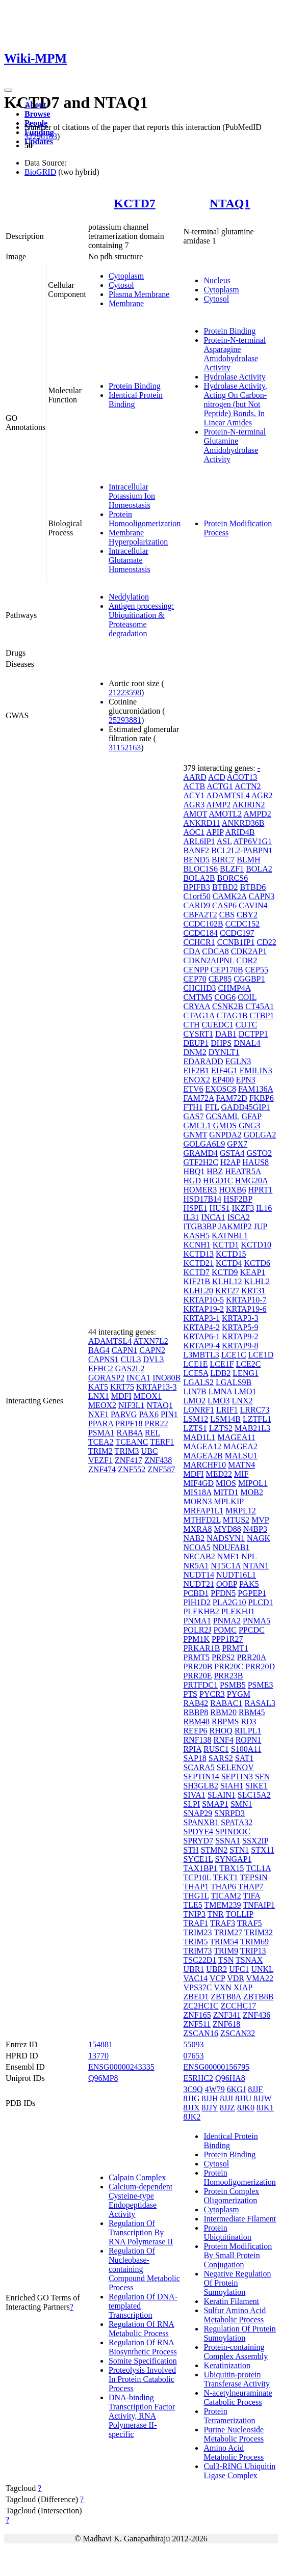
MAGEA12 (202, 1446)
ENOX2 (196, 1079)
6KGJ (236, 2089)
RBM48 (196, 1721)
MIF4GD (198, 1483)
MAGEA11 (236, 1437)
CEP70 (194, 978)
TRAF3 (222, 1923)
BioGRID (40, 172)
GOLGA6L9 (204, 1144)
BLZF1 (232, 868)
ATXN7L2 (150, 1341)
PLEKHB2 (201, 1611)
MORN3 (197, 1501)
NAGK (258, 1538)
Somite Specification (143, 2360)
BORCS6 (232, 878)
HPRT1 (260, 1189)
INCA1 (138, 1377)
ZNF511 (197, 2024)
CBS (227, 914)
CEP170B (227, 969)
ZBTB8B (258, 1996)
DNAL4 (247, 1043)
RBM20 (223, 1712)
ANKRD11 (201, 823)
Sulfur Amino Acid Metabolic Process (234, 2315)
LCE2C (248, 1364)
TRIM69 (254, 1941)
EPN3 (245, 1079)
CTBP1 (261, 1015)
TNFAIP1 (259, 1905)
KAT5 (98, 1386)
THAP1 (196, 1886)
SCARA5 (198, 1767)
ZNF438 (158, 1460)
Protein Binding (135, 386)
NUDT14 (198, 1574)
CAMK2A (230, 896)
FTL (212, 1107)
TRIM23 (197, 1932)
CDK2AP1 (249, 951)
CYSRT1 (198, 1033)
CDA (191, 951)
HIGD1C (218, 1180)
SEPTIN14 (201, 1776)
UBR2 (216, 1969)
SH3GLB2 (200, 1785)
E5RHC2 (198, 2078)
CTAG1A (198, 1015)
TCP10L (197, 1877)
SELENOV (235, 1767)
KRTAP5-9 (240, 1327)
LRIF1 (227, 1409)
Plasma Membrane (139, 294)
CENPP (195, 969)
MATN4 (241, 1464)
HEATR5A (243, 1171)
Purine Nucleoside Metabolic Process (233, 2434)
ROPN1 (249, 1740)
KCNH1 (196, 1244)
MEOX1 (148, 1396)
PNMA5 (256, 1620)
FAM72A (198, 1098)
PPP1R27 (227, 1639)
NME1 (228, 1556)
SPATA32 (236, 1822)
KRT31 (253, 1290)
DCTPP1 (253, 1033)
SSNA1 (227, 1840)
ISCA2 (238, 1217)
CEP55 (256, 969)
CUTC (247, 1024)
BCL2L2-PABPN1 (241, 850)
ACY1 (193, 795)
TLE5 (192, 1905)
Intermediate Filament (239, 2218)
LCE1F (222, 1364)
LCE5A (195, 1373)
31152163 (125, 747)
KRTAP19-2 (203, 1309)
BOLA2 (259, 868)
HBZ (215, 1171)
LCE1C (233, 1354)
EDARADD (203, 1061)
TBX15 (231, 1868)
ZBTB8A (226, 1996)
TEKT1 (225, 1877)
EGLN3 (238, 1061)
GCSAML (222, 1116)
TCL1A (258, 1868)
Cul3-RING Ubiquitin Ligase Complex (239, 2471)
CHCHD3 (199, 988)
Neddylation (129, 596)
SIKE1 (256, 1785)
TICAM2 (226, 1895)
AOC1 (193, 832)
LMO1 (245, 1391)
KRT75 (122, 1386)
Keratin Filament (231, 2301)
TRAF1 (195, 1923)
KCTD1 (226, 1244)
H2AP (230, 1162)
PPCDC (252, 1629)
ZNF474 (102, 1469)
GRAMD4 (200, 1153)
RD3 (248, 1721)
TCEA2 (101, 1442)
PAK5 (249, 1584)
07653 (193, 2055)
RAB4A (129, 1432)
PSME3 (260, 1684)
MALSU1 (241, 1455)
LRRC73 (255, 1409)
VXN (223, 1987)
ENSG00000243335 (121, 2067)
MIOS (226, 1483)
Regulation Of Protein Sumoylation (239, 2333)
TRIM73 (197, 1950)
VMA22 (259, 1978)
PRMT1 (235, 1648)
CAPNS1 (103, 1359)
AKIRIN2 (248, 804)
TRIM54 (224, 1941)
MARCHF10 (204, 1464)
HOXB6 (232, 1189)
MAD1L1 (199, 1437)
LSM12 (195, 1419)
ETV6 (193, 1088)
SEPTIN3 (237, 1776)
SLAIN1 (222, 1795)
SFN (262, 1776)
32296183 (40, 136)
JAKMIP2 (235, 1226)
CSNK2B (227, 1006)
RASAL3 (259, 1703)
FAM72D (231, 1098)
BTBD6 (253, 887)
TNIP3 (194, 1914)
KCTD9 (225, 1272)
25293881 (125, 720)
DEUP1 (196, 1043)
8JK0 (245, 2107)
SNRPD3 (229, 1813)
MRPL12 (240, 1510)
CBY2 (247, 914)
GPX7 (237, 1144)
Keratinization (226, 2365)
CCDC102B (203, 923)
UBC (149, 1451)
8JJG (191, 2098)
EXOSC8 (221, 1088)
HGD (192, 1180)
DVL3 (153, 1359)
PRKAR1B (201, 1648)
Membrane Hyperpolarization (138, 537)
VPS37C (197, 1987)
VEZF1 (100, 1460)
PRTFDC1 (200, 1684)
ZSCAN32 (237, 2033)
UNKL (262, 1969)
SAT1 (244, 1758)
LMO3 (219, 1400)
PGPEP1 (252, 1593)
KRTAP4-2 (201, 1327)
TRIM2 (100, 1451)
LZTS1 (195, 1428)
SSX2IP (255, 1840)
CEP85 (220, 978)
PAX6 (149, 1414)
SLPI (191, 1804)
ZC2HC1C (200, 2005)
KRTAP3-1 (201, 1318)
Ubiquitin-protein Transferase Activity (236, 2379)
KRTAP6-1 (201, 1336)
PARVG (124, 1414)
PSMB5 (233, 1684)
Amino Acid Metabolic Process (233, 2452)
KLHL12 (227, 1281)
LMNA (220, 1391)
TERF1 (162, 1442)
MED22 (219, 1474)
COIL (247, 997)
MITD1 (226, 1492)
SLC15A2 (254, 1795)
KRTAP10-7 (246, 1299)
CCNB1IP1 (236, 942)
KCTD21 (198, 1263)
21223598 (125, 692)
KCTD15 (231, 1254)
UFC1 (239, 1969)
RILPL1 (248, 1730)
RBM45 (252, 1712)
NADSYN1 (226, 1538)
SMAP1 (215, 1804)
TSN (226, 1960)
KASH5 (196, 1235)
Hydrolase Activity (234, 376)
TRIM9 (226, 1950)
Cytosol (121, 285)
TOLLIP (239, 1914)
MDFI (121, 1396)
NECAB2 (199, 1556)
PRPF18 (128, 1423)
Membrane (126, 303)
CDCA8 (215, 951)
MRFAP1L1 (203, 1510)
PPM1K (196, 1639)
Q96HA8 (230, 2078)
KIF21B (196, 1281)
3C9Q (192, 2089)
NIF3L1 (131, 1405)
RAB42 (195, 1703)
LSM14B (225, 1419)
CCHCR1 (199, 942)
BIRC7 (223, 859)
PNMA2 (227, 1620)
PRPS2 (223, 1657)
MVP (260, 1519)
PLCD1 (260, 1602)
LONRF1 (198, 1409)
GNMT (195, 1134)
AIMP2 (218, 804)
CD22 (266, 942)
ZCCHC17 (238, 2005)
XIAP (243, 1987)
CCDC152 (242, 923)
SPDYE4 (198, 1831)
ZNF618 (226, 2024)
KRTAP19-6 (246, 1309)
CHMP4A (234, 988)
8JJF (255, 2089)
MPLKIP (228, 1501)
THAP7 (250, 1886)
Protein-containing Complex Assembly (235, 2352)
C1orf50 (196, 896)
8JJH (209, 2098)
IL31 (191, 1217)
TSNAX (249, 1960)
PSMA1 (101, 1432)
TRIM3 (127, 1451)
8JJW (262, 2098)
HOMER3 (200, 1189)
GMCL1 (197, 1125)
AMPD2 (257, 813)
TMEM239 (222, 1905)
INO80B (166, 1377)
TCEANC (131, 1442)
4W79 (215, 2089)
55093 (193, 2044)
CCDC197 (237, 933)
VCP (217, 1978)
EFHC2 (100, 1368)
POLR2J (197, 1629)
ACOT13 (242, 777)
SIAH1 (231, 1785)
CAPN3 (261, 896)
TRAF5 (249, 1923)
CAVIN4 (253, 905)
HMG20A (251, 1180)
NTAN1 (256, 1565)
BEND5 (196, 859)
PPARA (100, 1423)
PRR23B (228, 1675)
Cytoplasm (126, 276)
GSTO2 (259, 1153)
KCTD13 (198, 1254)
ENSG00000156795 (216, 2067)
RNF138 (197, 1740)
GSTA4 (232, 1153)
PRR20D (260, 1666)
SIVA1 (194, 1795)
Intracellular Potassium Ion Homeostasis (132, 495)
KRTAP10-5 (203, 1299)
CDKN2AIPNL (208, 960)
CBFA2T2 (200, 914)
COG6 (225, 997)
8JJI (226, 2098)
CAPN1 (125, 1350)
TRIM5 (195, 1941)
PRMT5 (196, 1657)
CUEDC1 (217, 1024)
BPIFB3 (196, 887)
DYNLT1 (224, 1052)
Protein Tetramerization (229, 2416)
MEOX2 (102, 1405)
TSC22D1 (199, 1960)
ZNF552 (131, 1469)
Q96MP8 (103, 2078)
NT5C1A (226, 1565)
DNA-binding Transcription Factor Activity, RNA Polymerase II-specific (142, 2415)
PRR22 (156, 1423)
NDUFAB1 (231, 1547)
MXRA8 (197, 1529)
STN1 (239, 1850)
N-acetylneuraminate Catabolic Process (237, 2397)
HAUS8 (255, 1162)
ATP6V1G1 (253, 841)
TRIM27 (228, 1932)
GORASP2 (106, 1377)
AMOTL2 (225, 813)
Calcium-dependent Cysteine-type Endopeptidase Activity (140, 2200)
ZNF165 (197, 2015)
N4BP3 (255, 1529)
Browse (37, 114)
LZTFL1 (257, 1419)
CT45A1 (259, 1006)
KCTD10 (256, 1244)
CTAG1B (231, 1015)
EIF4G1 (224, 1070)
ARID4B (240, 832)
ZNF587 (161, 1469)
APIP (214, 832)
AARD (194, 777)
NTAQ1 (230, 203)
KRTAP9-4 (201, 1345)
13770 (98, 2055)
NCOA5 (196, 1547)
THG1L (196, 1895)
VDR (235, 1978)
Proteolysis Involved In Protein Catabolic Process (142, 2379)
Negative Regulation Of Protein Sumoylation (237, 2282)
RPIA (192, 1749)
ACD (216, 777)
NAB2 (193, 1538)
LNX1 (98, 1396)
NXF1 (98, 1414)
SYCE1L (198, 1859)
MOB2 (251, 1492)
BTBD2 (225, 887)
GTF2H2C (200, 1162)
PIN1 (169, 1414)
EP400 (223, 1079)
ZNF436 (256, 2015)
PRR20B (197, 1666)
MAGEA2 (240, 1446)
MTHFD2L (201, 1519)
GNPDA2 (225, 1134)
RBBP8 (195, 1712)
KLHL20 (198, 1290)
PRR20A (251, 1657)
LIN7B (194, 1391)
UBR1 (193, 1969)
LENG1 (246, 1373)
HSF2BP (237, 1199)
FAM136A (255, 1088)
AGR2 (262, 795)
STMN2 (214, 1850)
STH (190, 1850)
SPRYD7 (198, 1840)
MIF (241, 1474)
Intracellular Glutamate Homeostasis (129, 560)
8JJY (209, 2107)
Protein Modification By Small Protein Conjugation (237, 2255)
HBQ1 (193, 1171)
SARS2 (221, 1758)
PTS (190, 1694)
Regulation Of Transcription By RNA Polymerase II (141, 2232)
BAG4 (99, 1350)
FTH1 (192, 1107)
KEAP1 (253, 1272)
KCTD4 (229, 1263)
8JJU (243, 2098)
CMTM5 (197, 997)
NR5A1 (196, 1565)
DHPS (221, 1043)
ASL (224, 841)
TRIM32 (258, 1932)
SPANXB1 (201, 1822)
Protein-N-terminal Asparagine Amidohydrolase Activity (234, 354)
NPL (249, 1556)
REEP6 (195, 1730)
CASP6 (224, 905)
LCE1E (195, 1364)
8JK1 (265, 2107)
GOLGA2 (259, 1134)
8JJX (191, 2107)
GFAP (252, 1116)
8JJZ (227, 2107)
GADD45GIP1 (245, 1107)
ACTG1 (220, 786)
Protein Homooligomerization (145, 519)
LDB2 (220, 1373)
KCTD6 (257, 1263)
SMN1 (241, 1804)
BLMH (248, 859)
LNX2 (242, 1400)
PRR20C (228, 1666)
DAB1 (226, 1033)
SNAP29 (197, 1813)
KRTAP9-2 (240, 1336)
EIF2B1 (196, 1070)
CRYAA (196, 1006)
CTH (191, 1024)
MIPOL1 (253, 1483)
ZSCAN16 (200, 2033)
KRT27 (227, 1290)
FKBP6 (261, 1098)
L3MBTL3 (201, 1354)
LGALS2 (198, 1382)
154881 (100, 2044)
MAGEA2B (202, 1455)
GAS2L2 (130, 1368)
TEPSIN (253, 1877)
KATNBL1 (230, 1235)
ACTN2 (248, 786)
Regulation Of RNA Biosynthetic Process (143, 2347)
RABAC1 (226, 1703)
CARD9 (196, 905)
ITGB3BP (199, 1226)
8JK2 (191, 2116)
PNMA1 (197, 1620)
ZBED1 (196, 1996)
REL (152, 1432)
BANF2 (196, 850)
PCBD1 (196, 1593)
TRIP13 (253, 1950)
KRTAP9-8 (240, 1345)
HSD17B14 (202, 1199)
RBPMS (225, 1721)
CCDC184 (200, 933)
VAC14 (195, 1978)
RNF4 (224, 1740)
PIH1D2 (196, 1602)
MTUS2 (236, 1519)
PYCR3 (212, 1694)
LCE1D (261, 1354)
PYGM (238, 1694)
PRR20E (197, 1675)
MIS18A (197, 1492)
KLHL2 (257, 1281)
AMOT (195, 813)
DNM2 (194, 1052)
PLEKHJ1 (238, 1611)
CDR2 (246, 960)
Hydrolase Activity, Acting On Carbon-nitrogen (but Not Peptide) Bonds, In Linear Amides (235, 404)
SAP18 (194, 1758)
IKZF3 (243, 1208)
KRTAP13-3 (156, 1386)
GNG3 (250, 1125)
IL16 (264, 1208)
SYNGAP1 (233, 1859)
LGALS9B (233, 1382)
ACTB (194, 786)
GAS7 (193, 1116)
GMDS (225, 1125)
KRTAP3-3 (240, 1318)
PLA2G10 (229, 1602)
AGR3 (193, 804)
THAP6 (223, 1886)
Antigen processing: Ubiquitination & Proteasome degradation (141, 620)
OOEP (226, 1584)
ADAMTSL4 (110, 1341)
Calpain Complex (137, 2177)
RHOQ (221, 1730)
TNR (216, 1914)
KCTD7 (134, 203)
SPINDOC (232, 1831)
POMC (225, 1629)
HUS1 (220, 1208)
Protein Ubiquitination (227, 2232)
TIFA (251, 1895)
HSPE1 (195, 1208)
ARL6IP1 (199, 841)
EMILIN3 (256, 1070)
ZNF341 (227, 2015)
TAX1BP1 (200, 1868)
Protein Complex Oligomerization (231, 2196)
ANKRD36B (243, 823)
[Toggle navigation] (8, 90)
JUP (260, 1226)
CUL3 (130, 1359)
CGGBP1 (249, 978)
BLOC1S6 (200, 868)
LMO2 (194, 1400)
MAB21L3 (252, 1428)
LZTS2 (221, 1428)
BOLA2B (199, 878)
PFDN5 (223, 1593)
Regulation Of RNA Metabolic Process (141, 2329)
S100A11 (246, 1749)
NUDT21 (198, 1584)
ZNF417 (128, 1460)
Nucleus (216, 280)
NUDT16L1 (236, 1574)
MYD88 (227, 1529)
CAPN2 (152, 1350)
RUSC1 (216, 1749)
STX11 (262, 1850)
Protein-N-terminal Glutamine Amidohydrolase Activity (234, 445)
